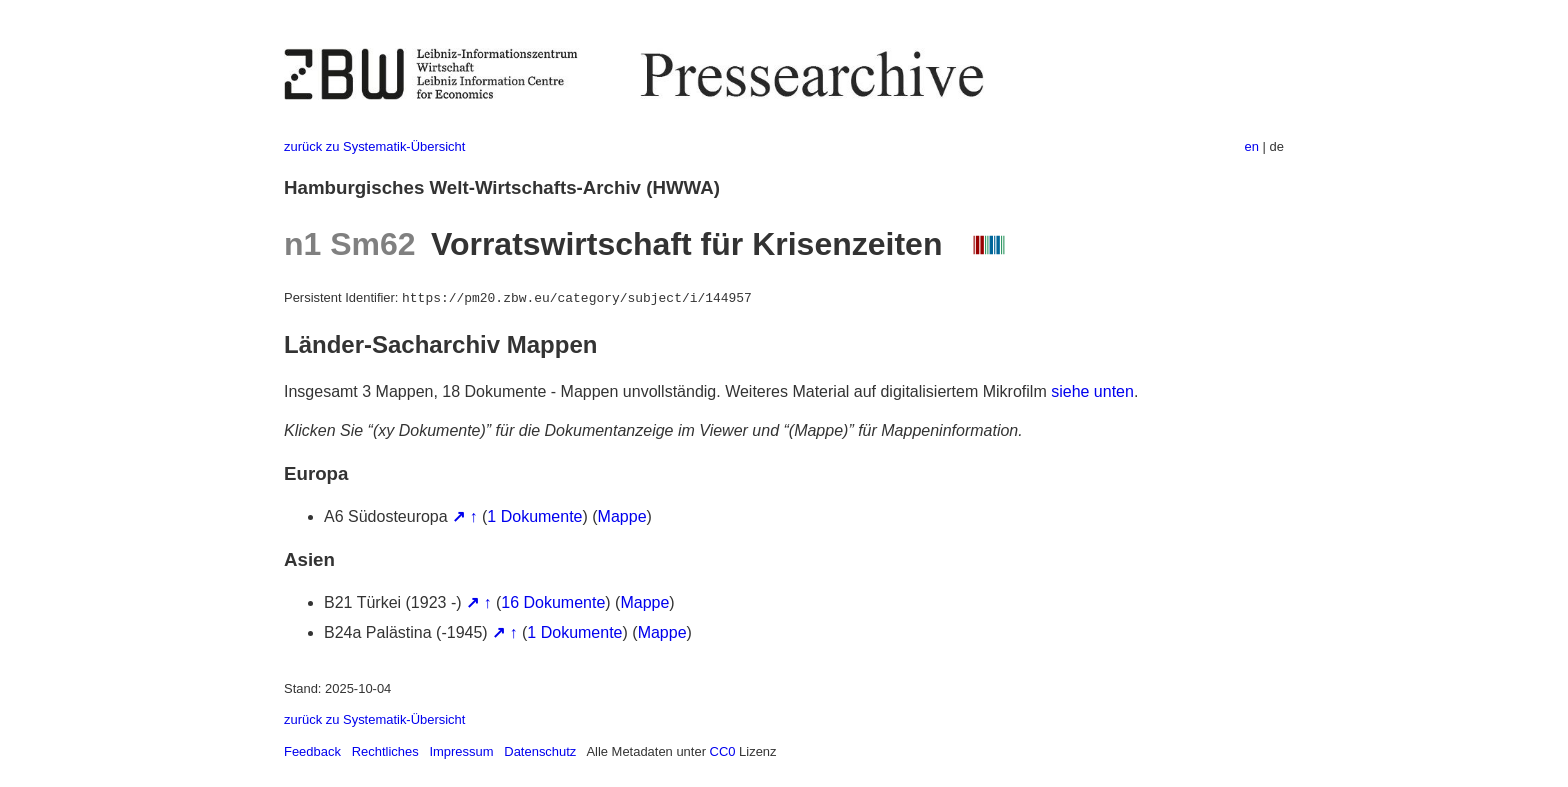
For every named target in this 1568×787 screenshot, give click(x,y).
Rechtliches (385, 751)
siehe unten (1092, 391)
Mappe (622, 516)
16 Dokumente (553, 602)
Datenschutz (540, 751)
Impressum (461, 751)
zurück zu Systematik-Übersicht (374, 146)
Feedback (312, 751)
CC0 (723, 751)
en (1252, 146)
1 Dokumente (534, 516)
